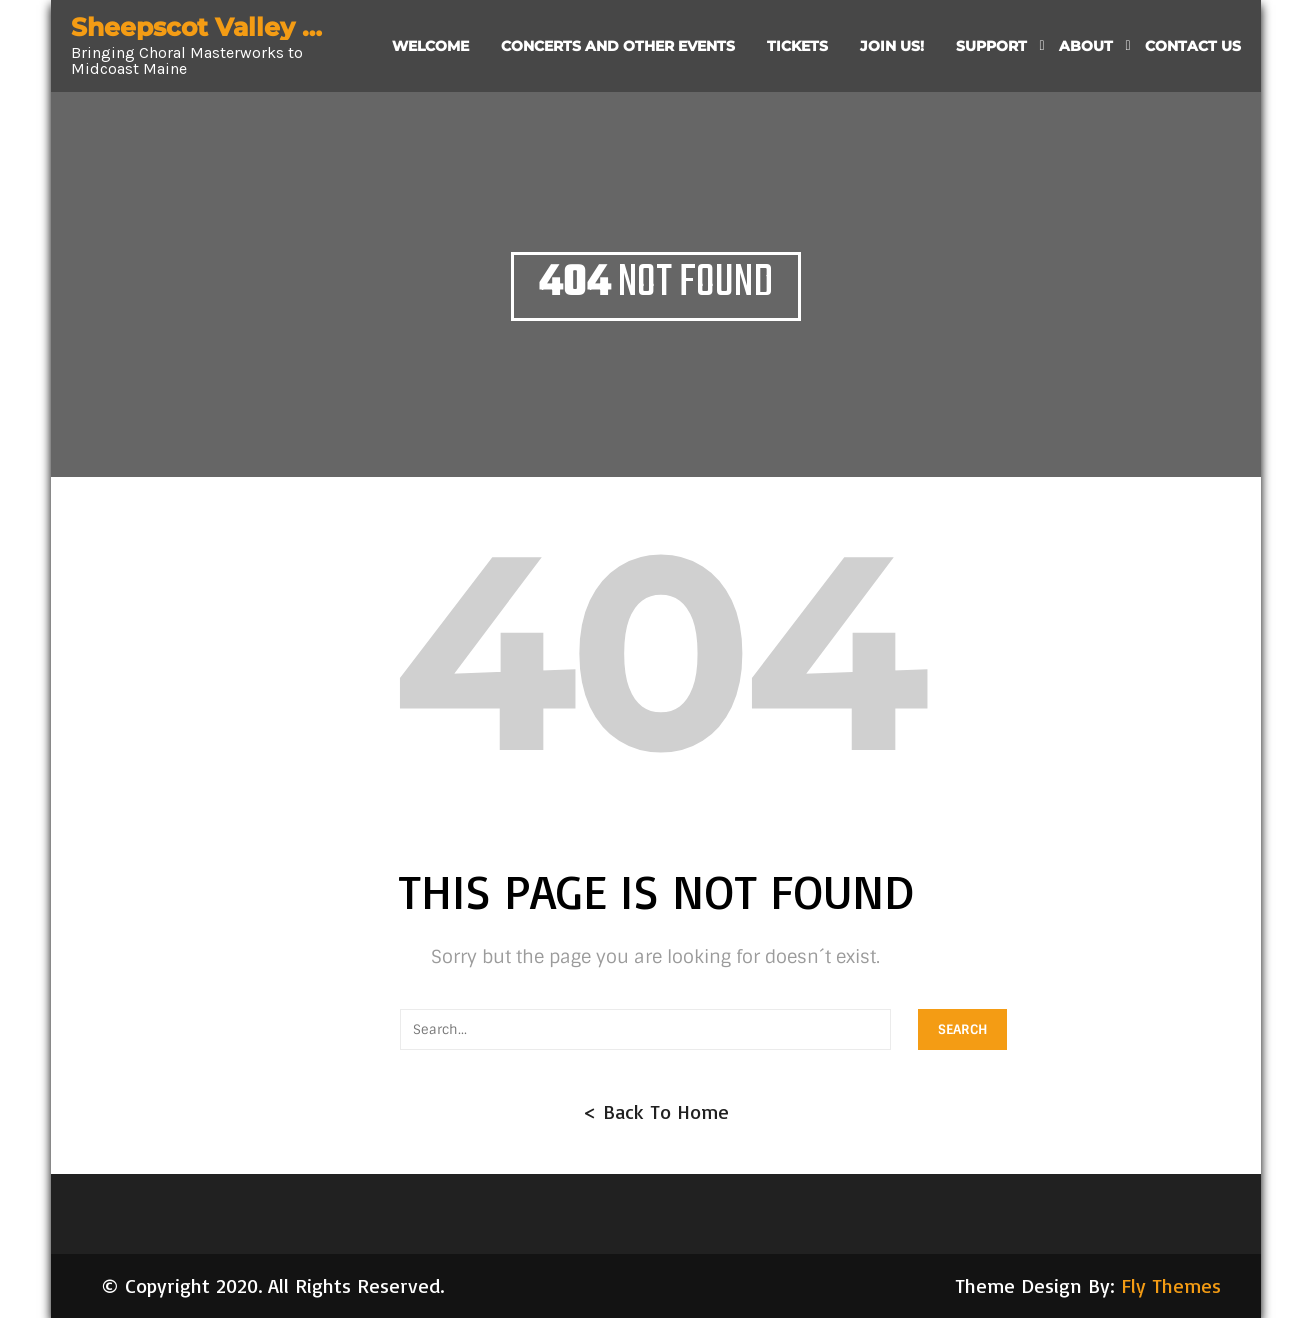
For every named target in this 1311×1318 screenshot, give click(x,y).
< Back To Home (656, 1111)
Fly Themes (1171, 1285)
